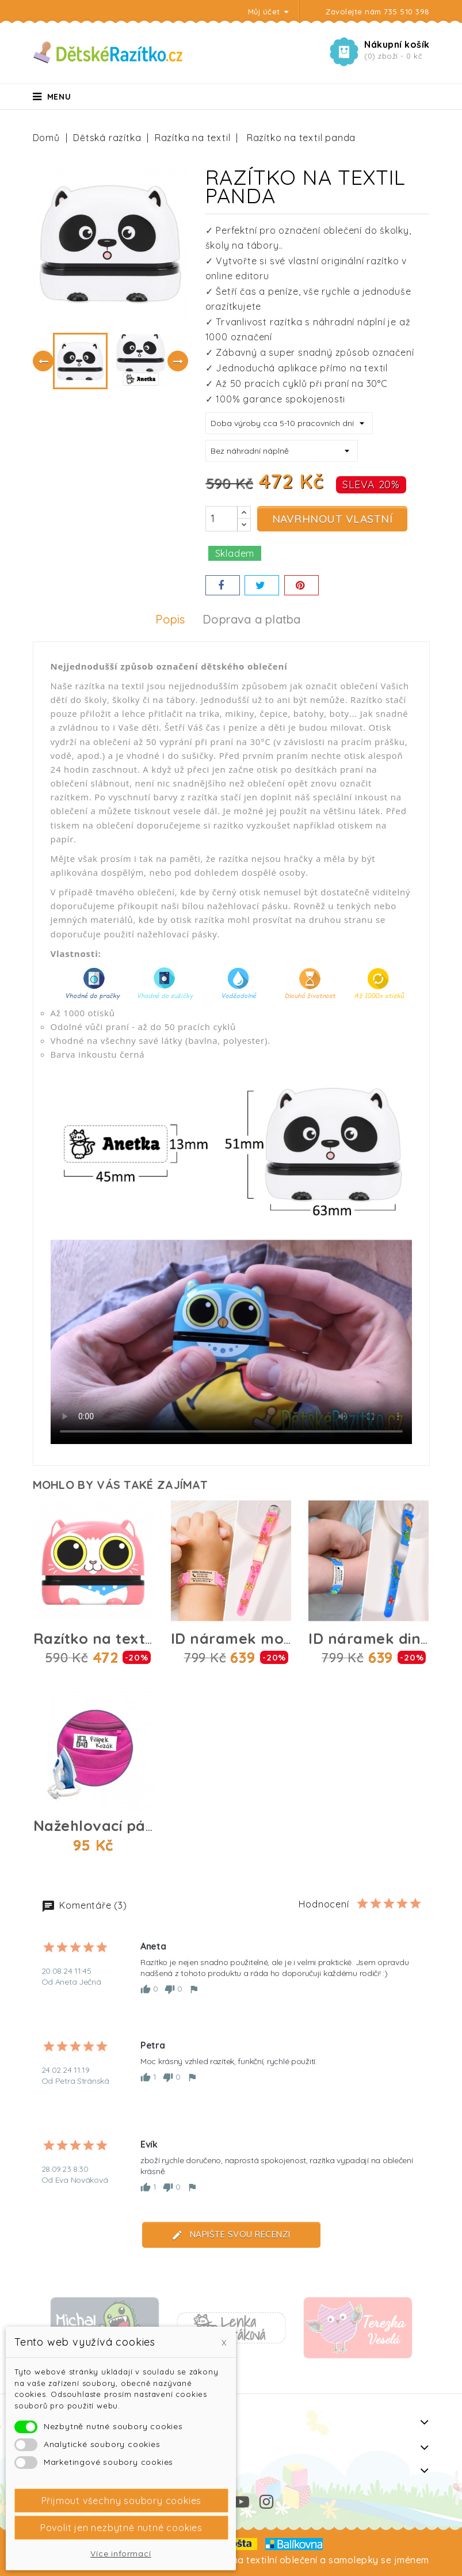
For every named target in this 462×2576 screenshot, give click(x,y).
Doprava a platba (251, 619)
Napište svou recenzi (231, 2235)
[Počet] (221, 518)
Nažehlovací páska (102, 1825)
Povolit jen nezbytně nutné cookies (121, 2527)
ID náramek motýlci (242, 1638)
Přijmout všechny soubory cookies (121, 2500)
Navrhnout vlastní (332, 519)
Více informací (120, 2553)
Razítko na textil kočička (122, 1638)
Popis (170, 619)
